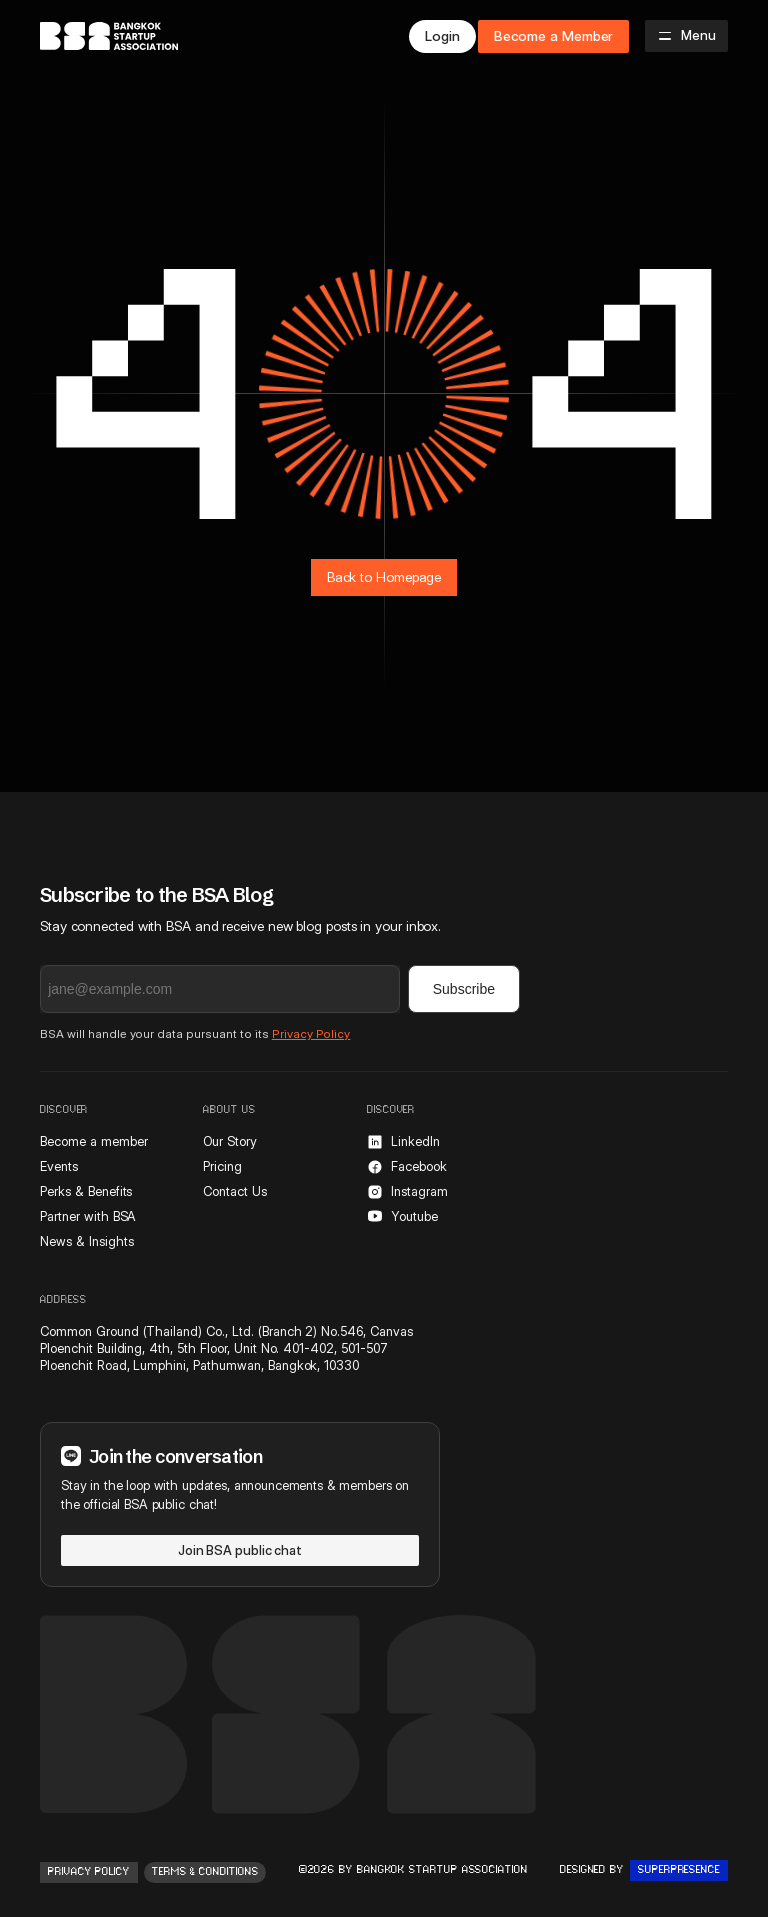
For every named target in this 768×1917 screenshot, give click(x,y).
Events (59, 1166)
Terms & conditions (205, 1872)
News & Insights (86, 1241)
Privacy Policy (311, 1033)
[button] (686, 36)
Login (442, 36)
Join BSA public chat (240, 1550)
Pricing (222, 1166)
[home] (109, 36)
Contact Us (235, 1191)
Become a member (93, 1141)
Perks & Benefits (86, 1191)
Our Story (230, 1141)
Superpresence (679, 1870)
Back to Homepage (384, 577)
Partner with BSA (88, 1216)
